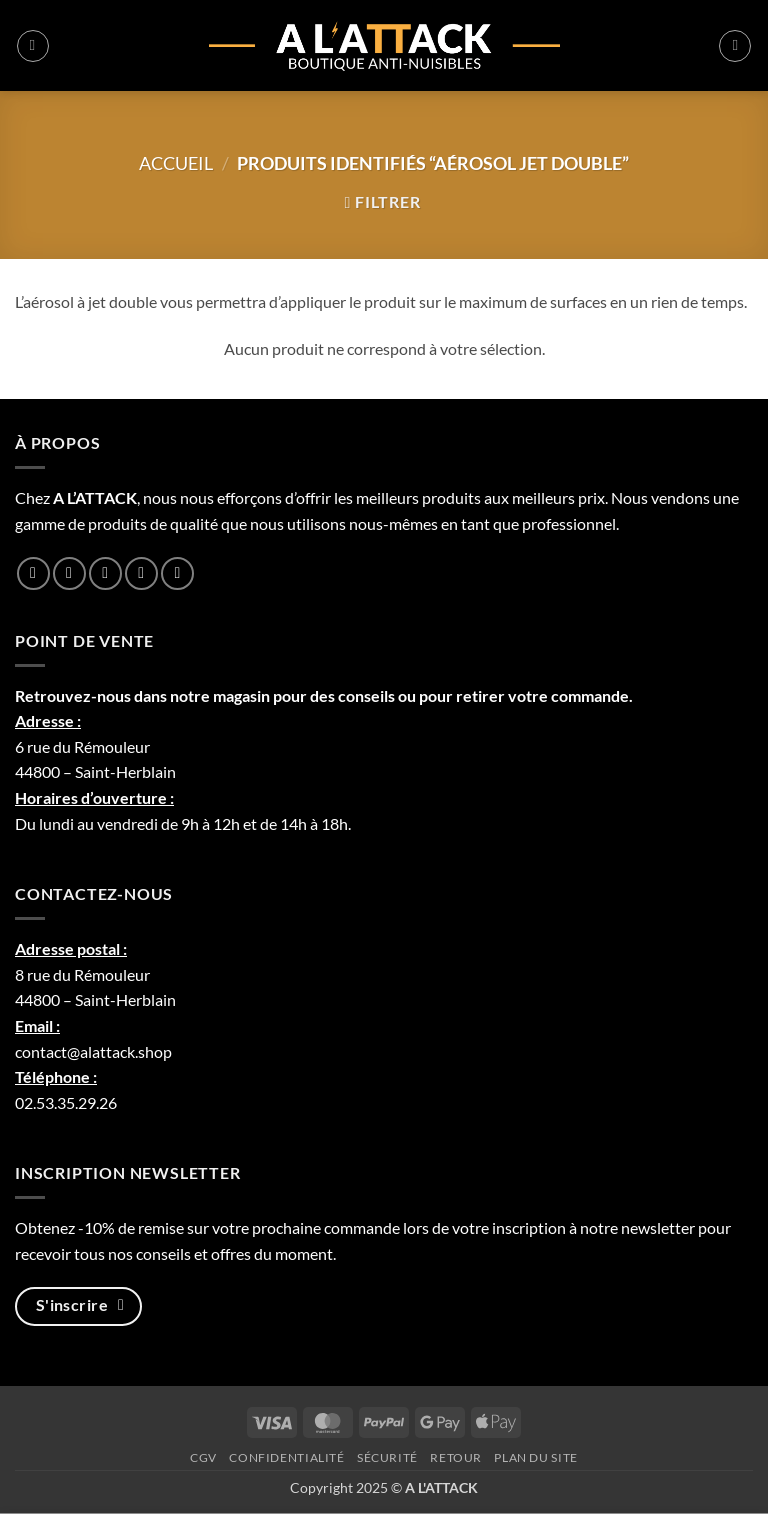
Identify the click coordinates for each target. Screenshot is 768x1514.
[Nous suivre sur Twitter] (105, 573)
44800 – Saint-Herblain (95, 771)
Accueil (176, 163)
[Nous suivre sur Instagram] (69, 573)
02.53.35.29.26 (66, 1102)
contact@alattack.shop (93, 1051)
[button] (33, 46)
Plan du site (535, 1457)
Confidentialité (286, 1457)
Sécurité (387, 1457)
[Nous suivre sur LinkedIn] (141, 573)
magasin (241, 695)
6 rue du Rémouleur (82, 746)
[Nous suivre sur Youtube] (177, 573)
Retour (456, 1457)
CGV (203, 1457)
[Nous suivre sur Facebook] (33, 573)
